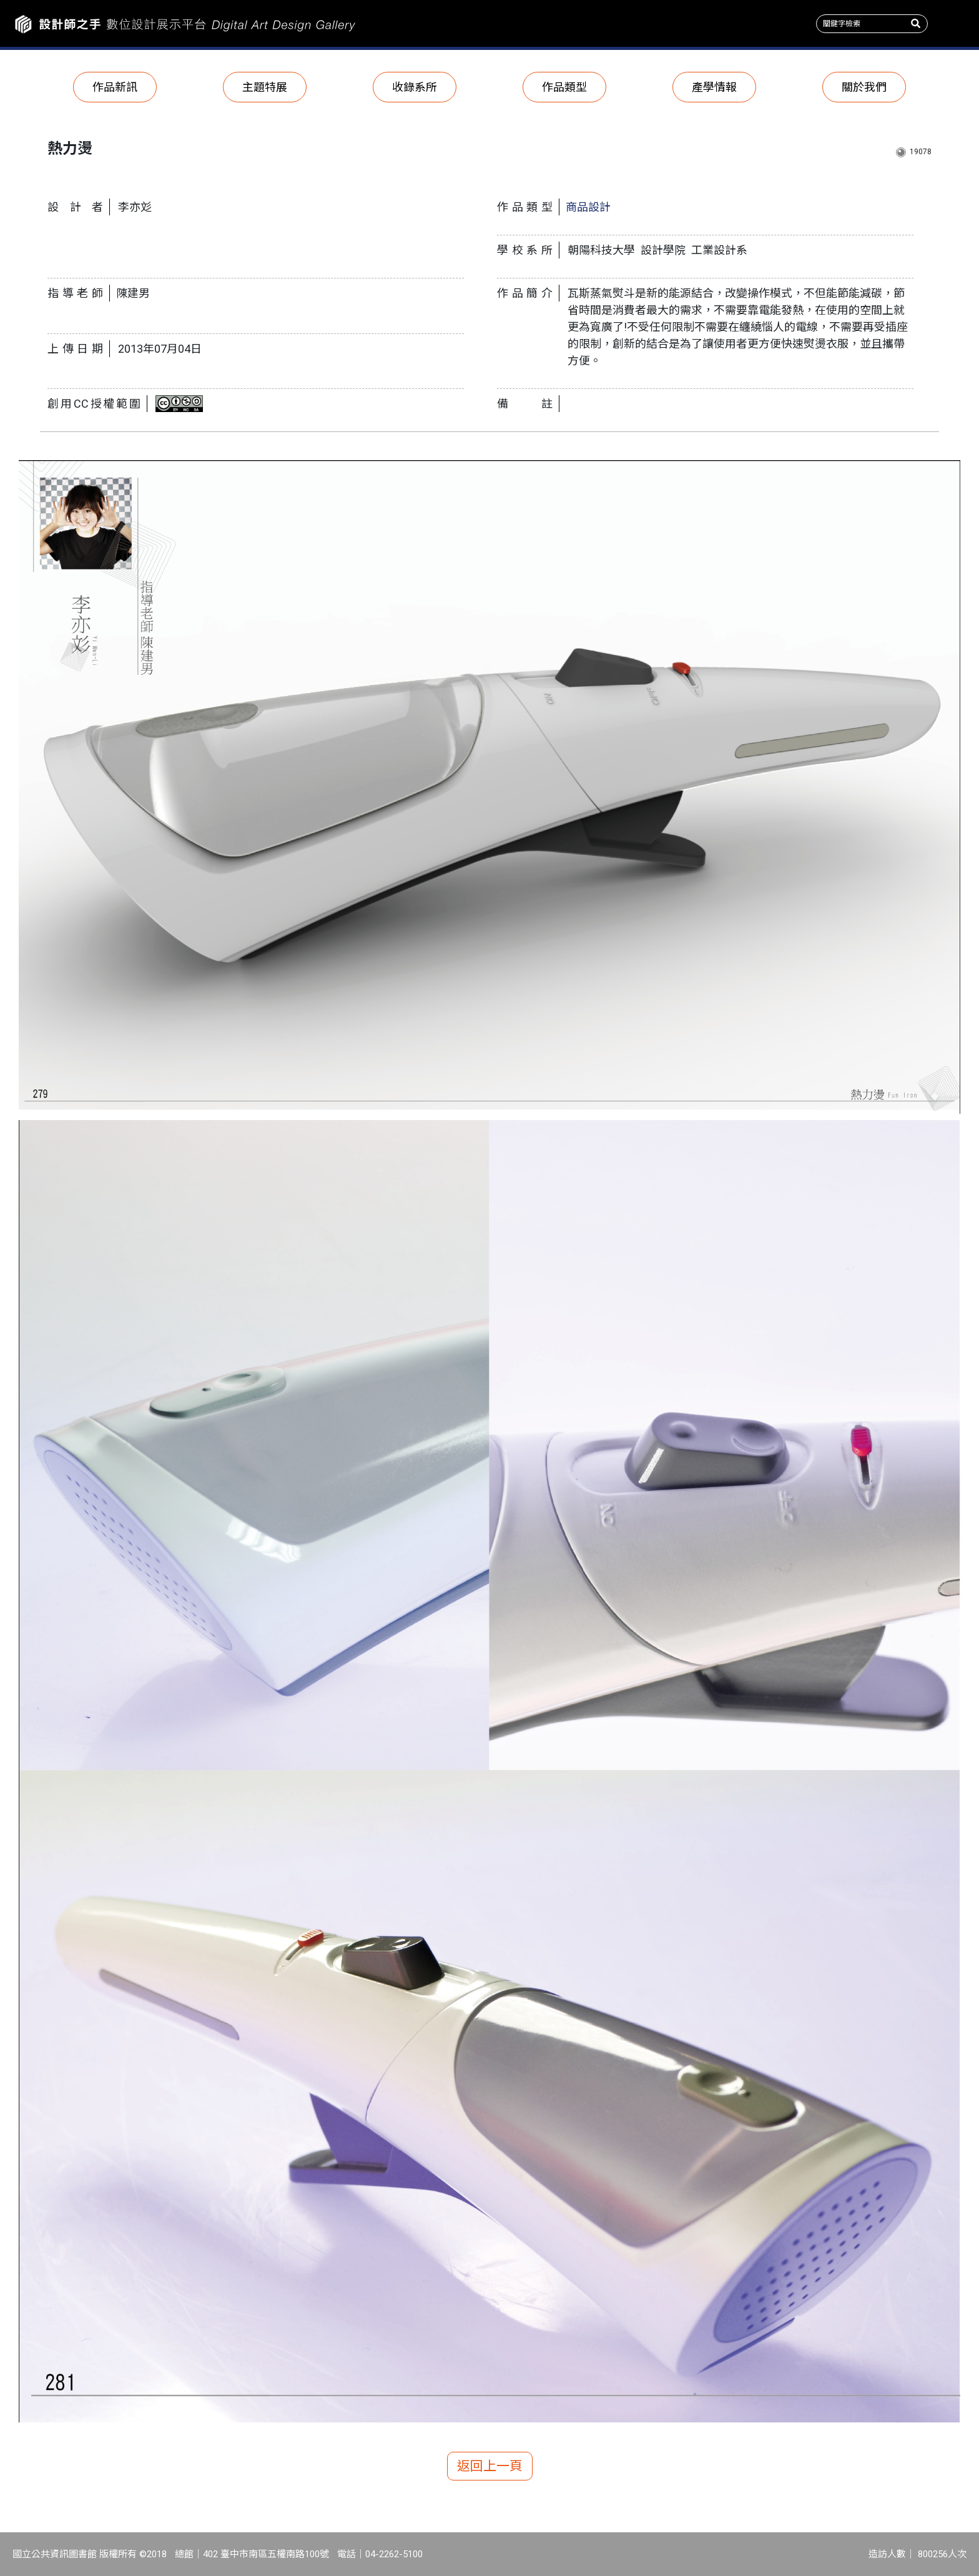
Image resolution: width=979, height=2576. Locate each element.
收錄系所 (414, 87)
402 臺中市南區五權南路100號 (266, 2554)
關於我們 (864, 87)
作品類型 (564, 87)
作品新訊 (114, 87)
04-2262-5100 (394, 2554)
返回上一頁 (490, 2466)
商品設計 (588, 207)
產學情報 (714, 87)
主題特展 (264, 87)
